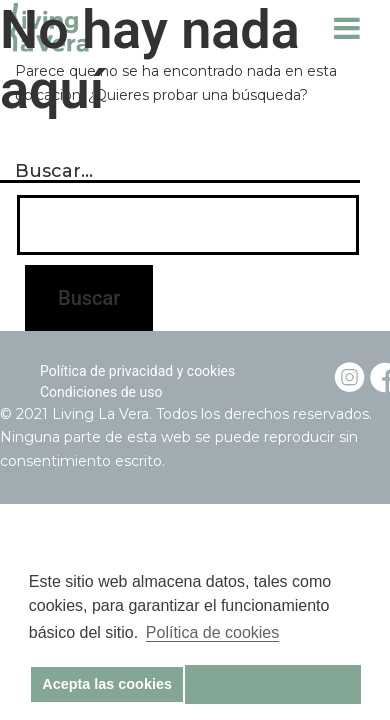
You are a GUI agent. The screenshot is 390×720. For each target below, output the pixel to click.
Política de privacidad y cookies (137, 371)
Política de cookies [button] (212, 632)
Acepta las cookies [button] (107, 684)
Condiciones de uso (101, 392)
